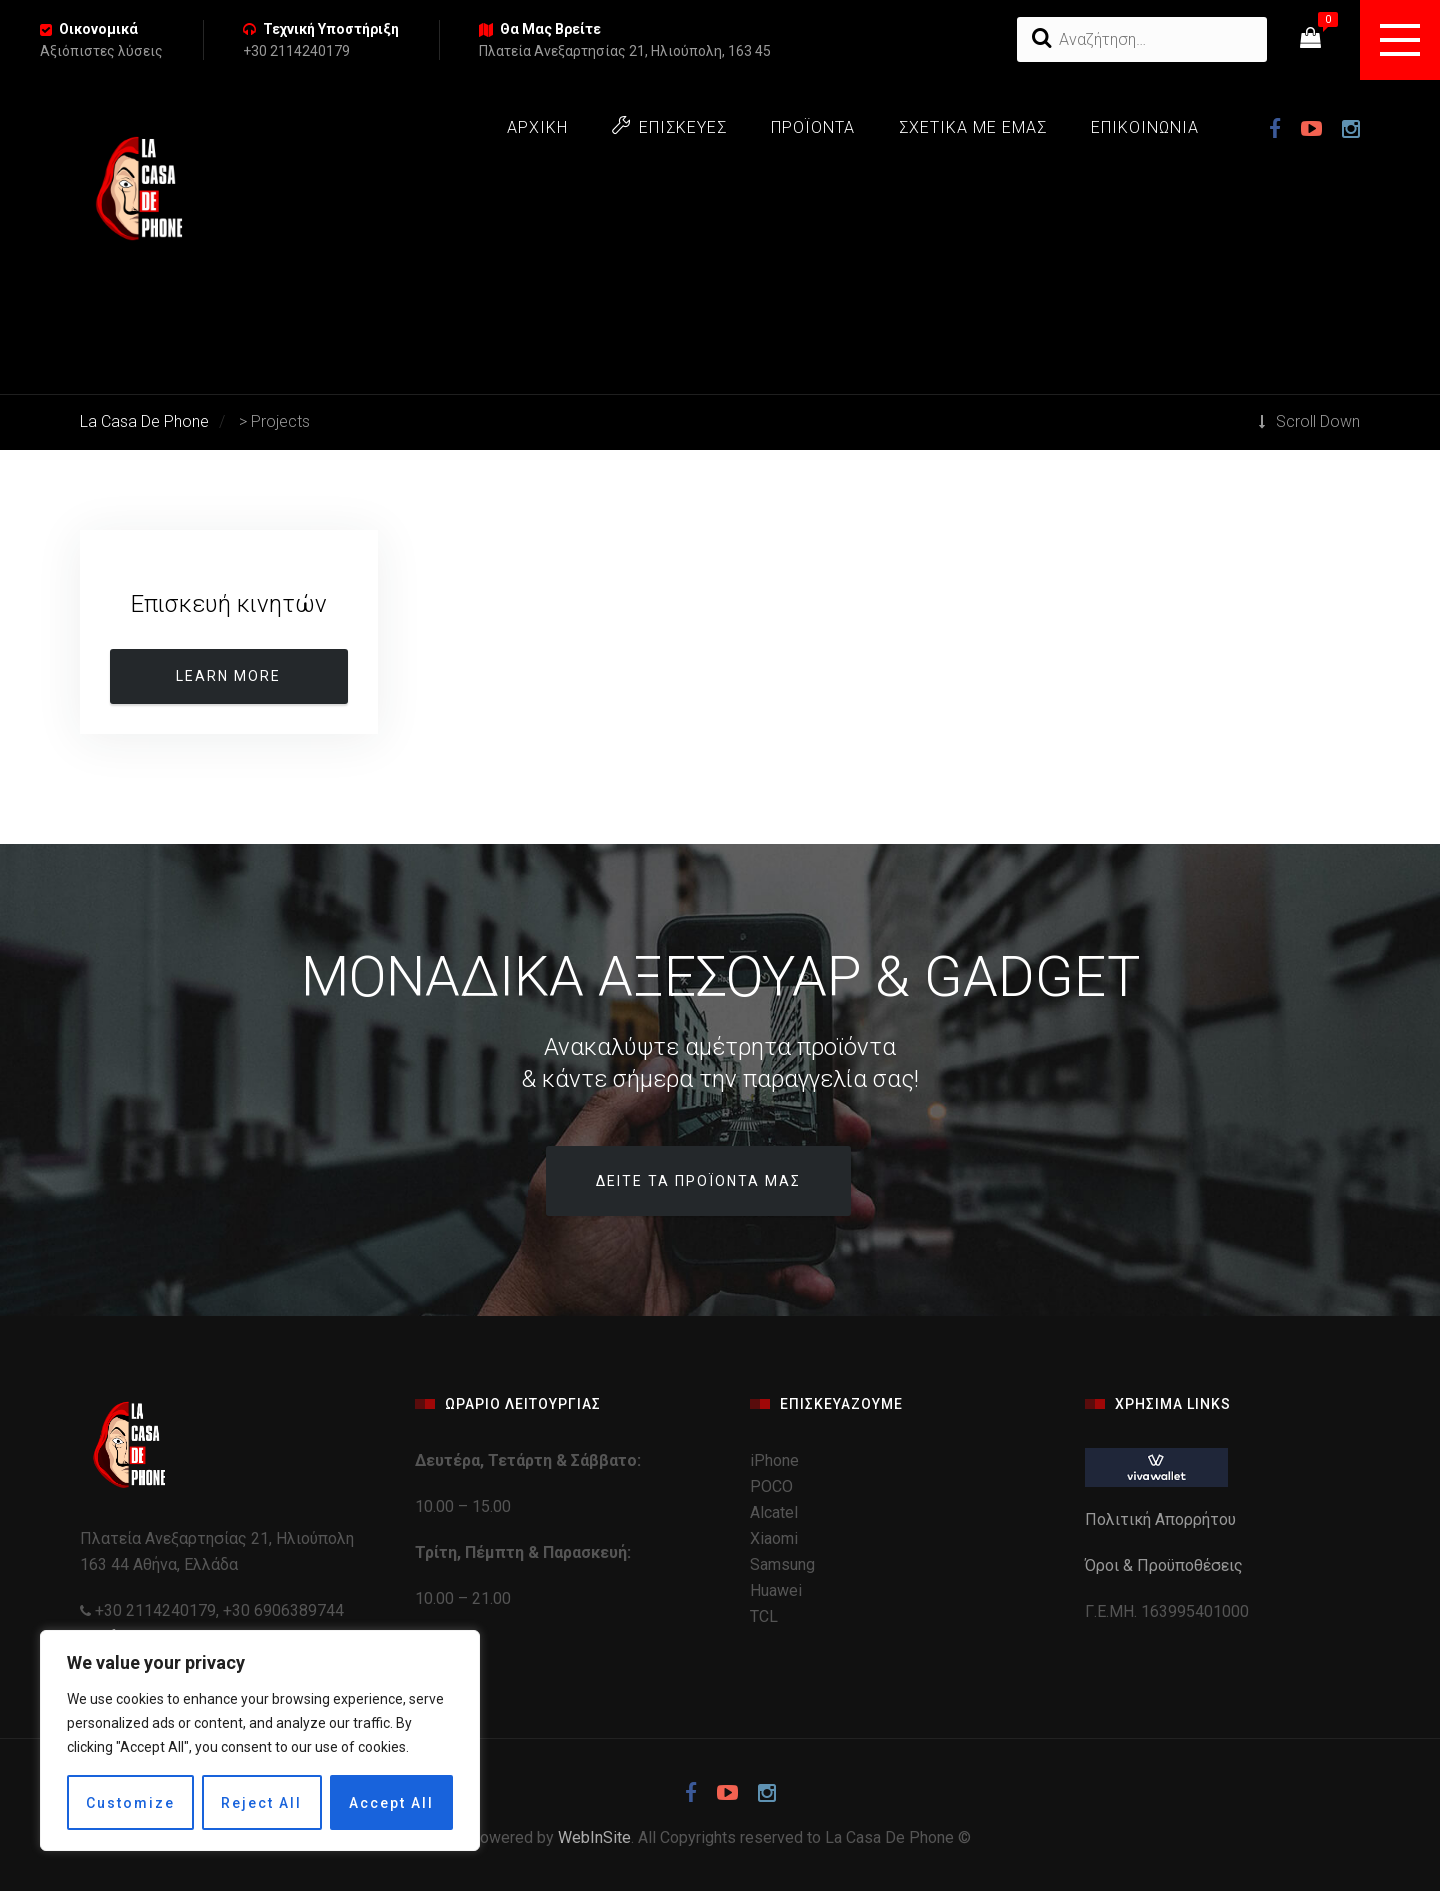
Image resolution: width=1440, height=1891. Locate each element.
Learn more (228, 676)
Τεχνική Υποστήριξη (331, 29)
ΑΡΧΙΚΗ (537, 127)
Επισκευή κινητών (229, 604)
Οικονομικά (98, 29)
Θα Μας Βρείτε (550, 29)
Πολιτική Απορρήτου (1162, 1519)
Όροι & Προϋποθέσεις (1166, 1565)
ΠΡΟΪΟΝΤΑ (813, 127)
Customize (130, 1803)
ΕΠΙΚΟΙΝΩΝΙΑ (1145, 127)
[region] (260, 1740)
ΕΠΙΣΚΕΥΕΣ (669, 126)
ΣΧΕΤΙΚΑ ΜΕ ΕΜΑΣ (973, 127)
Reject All (261, 1803)
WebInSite (594, 1837)
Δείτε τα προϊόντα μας (698, 1181)
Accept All (391, 1803)
